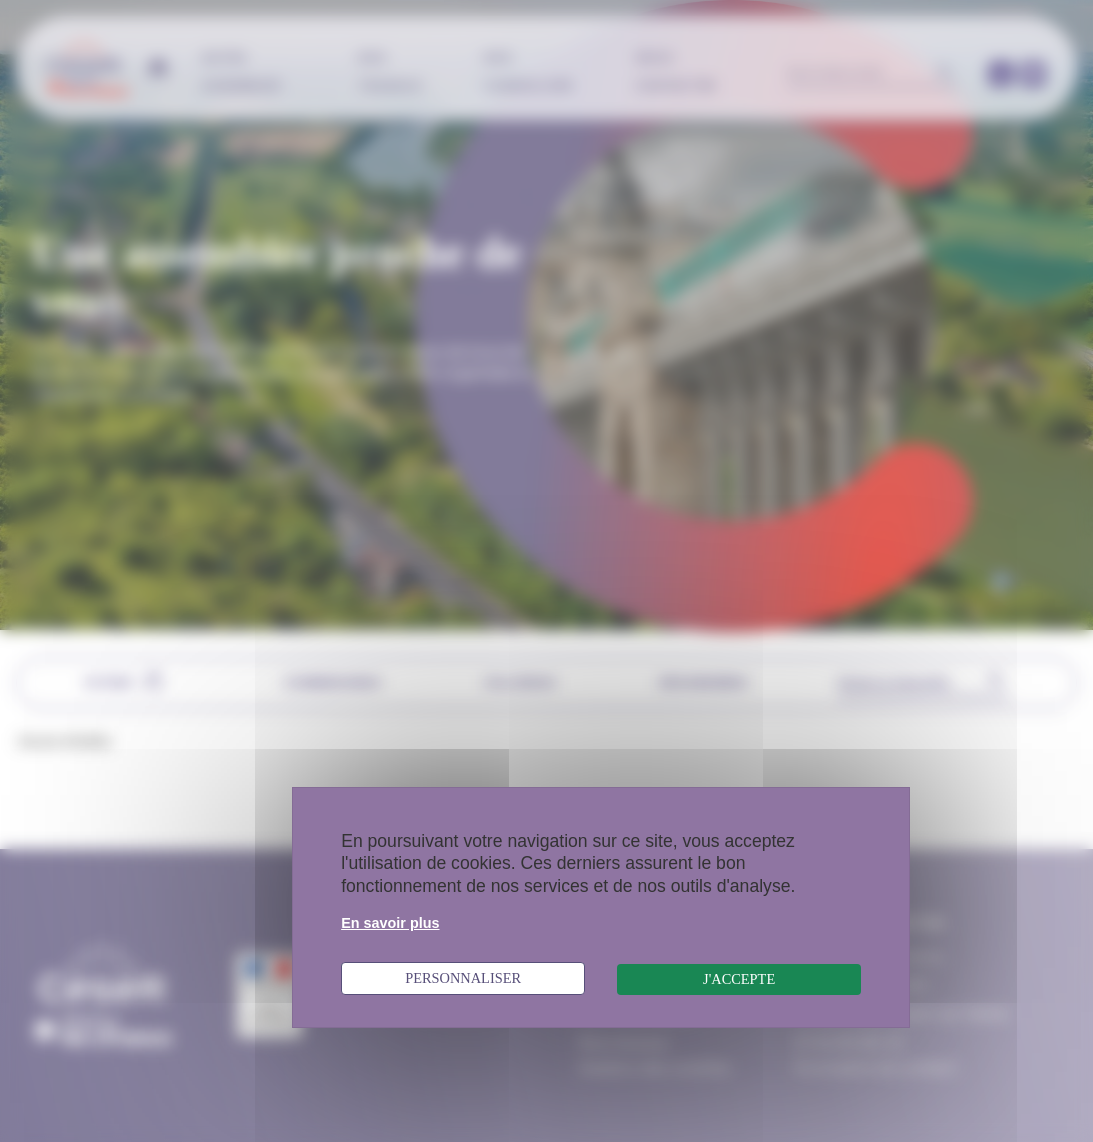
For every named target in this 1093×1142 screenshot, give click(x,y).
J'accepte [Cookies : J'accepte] (739, 979)
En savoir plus (390, 923)
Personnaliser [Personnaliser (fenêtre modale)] (463, 978)
